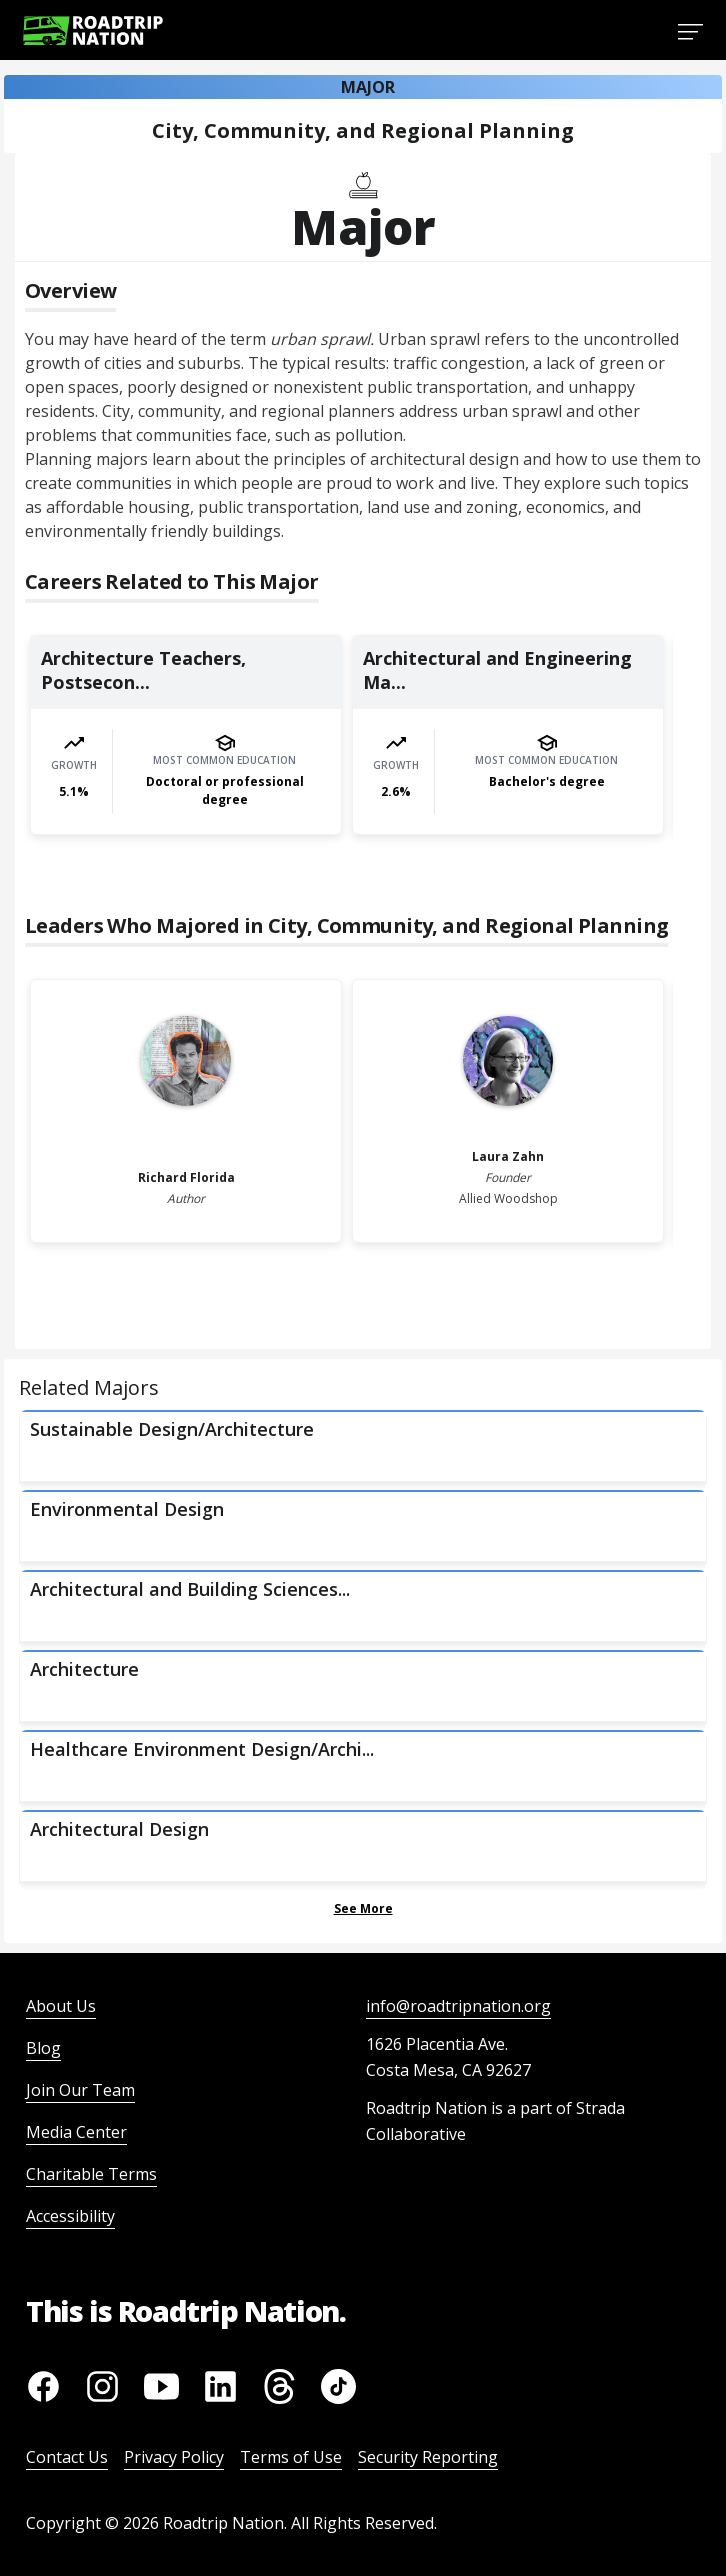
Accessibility (70, 2216)
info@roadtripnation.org (458, 2006)
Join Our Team (80, 2090)
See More (363, 1908)
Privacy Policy (174, 2457)
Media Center (76, 2132)
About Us (61, 2006)
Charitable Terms (91, 2174)
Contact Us (67, 2457)
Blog (43, 2048)
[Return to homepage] (93, 30)
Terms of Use (291, 2457)
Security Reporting (428, 2457)
